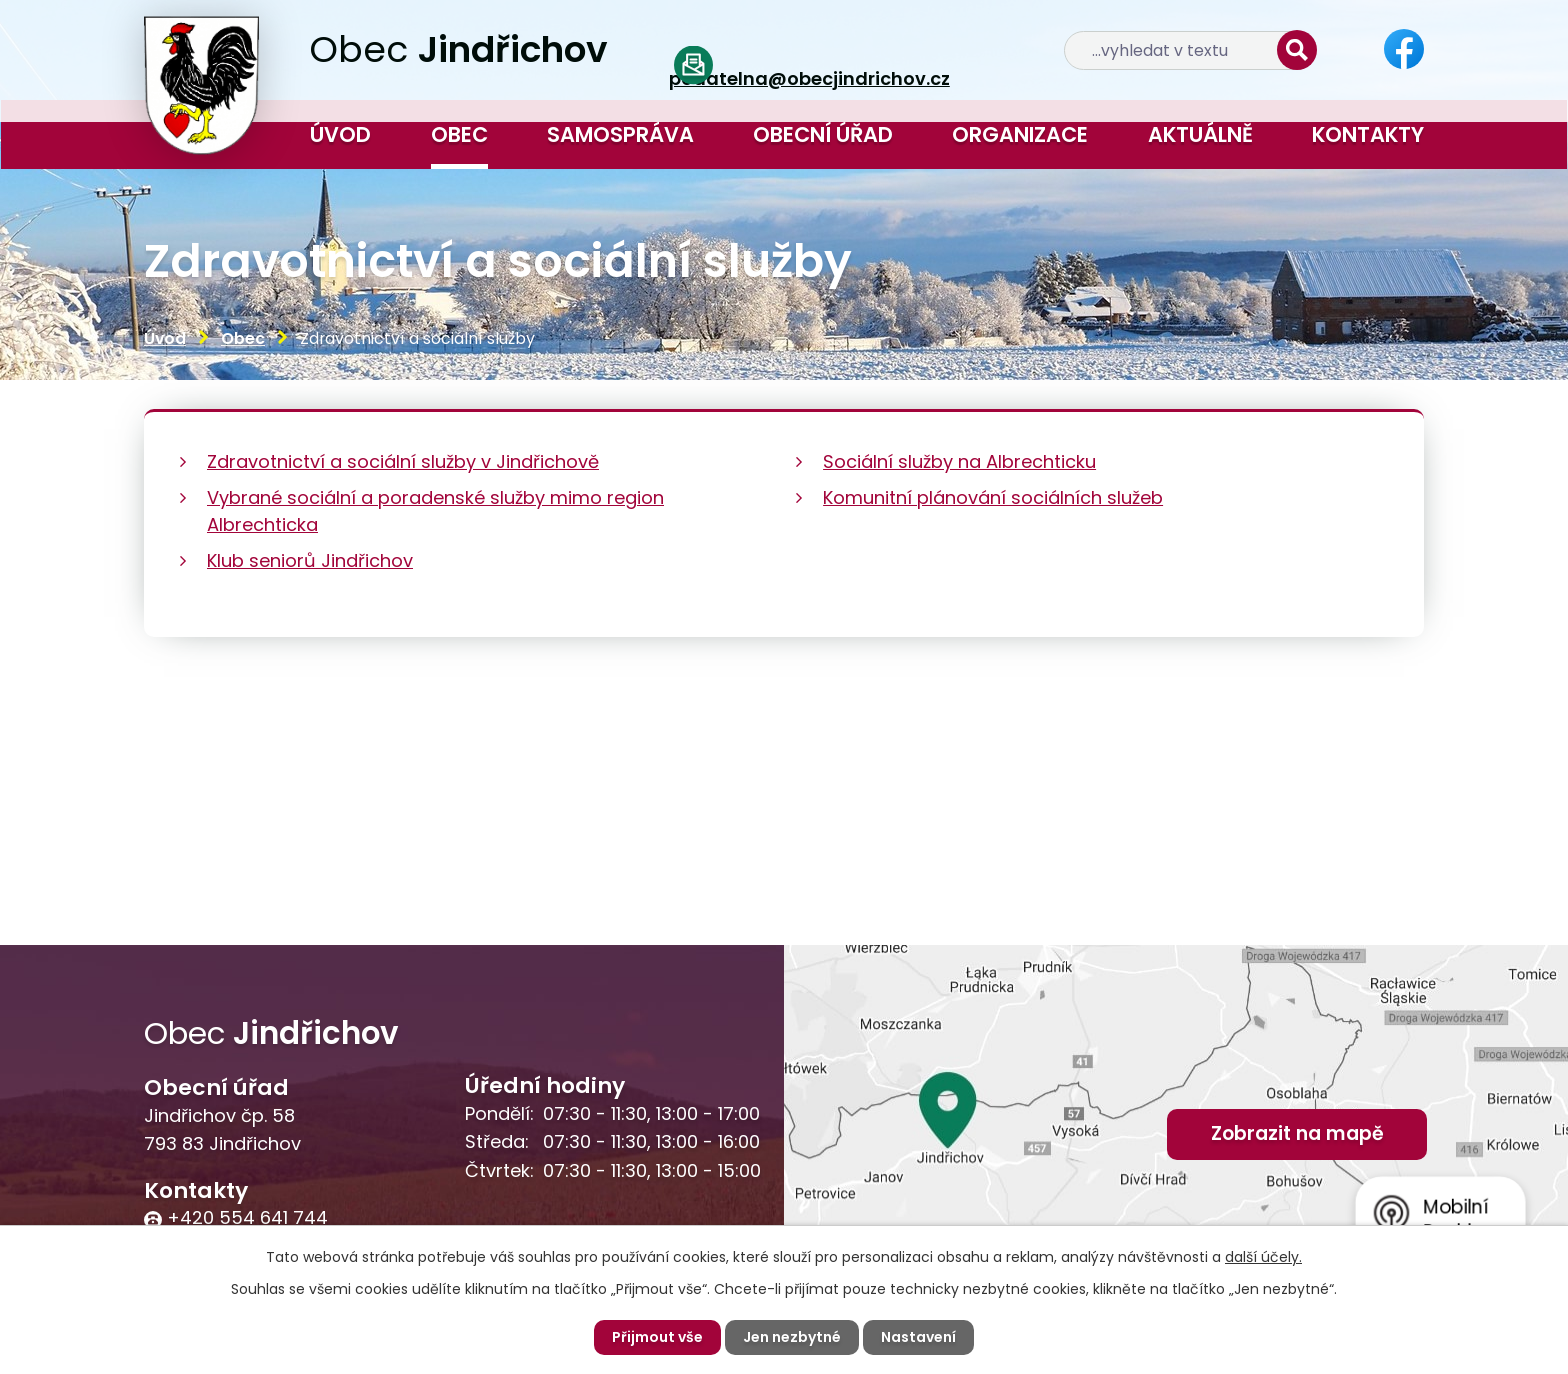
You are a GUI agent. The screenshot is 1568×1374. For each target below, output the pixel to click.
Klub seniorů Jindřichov (310, 560)
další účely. (1263, 1257)
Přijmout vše (657, 1337)
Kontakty (1368, 134)
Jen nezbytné (792, 1337)
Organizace (1020, 134)
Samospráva (620, 134)
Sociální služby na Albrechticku (959, 461)
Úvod (340, 134)
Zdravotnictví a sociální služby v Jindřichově (403, 461)
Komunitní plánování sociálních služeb (993, 497)
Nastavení (918, 1337)
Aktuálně (1200, 134)
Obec (459, 134)
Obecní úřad (823, 134)
